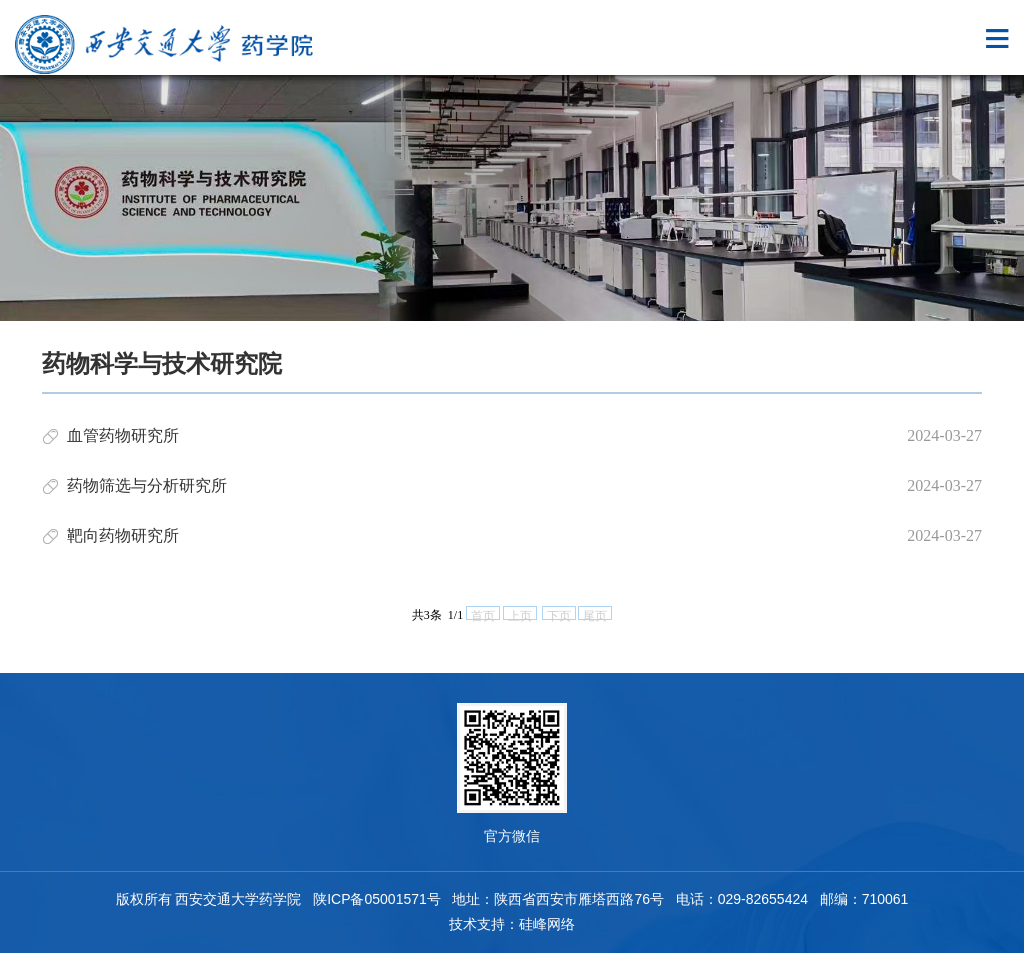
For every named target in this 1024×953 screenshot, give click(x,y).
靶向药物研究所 (123, 535)
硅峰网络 (547, 924)
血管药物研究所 (123, 435)
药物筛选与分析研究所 (147, 485)
